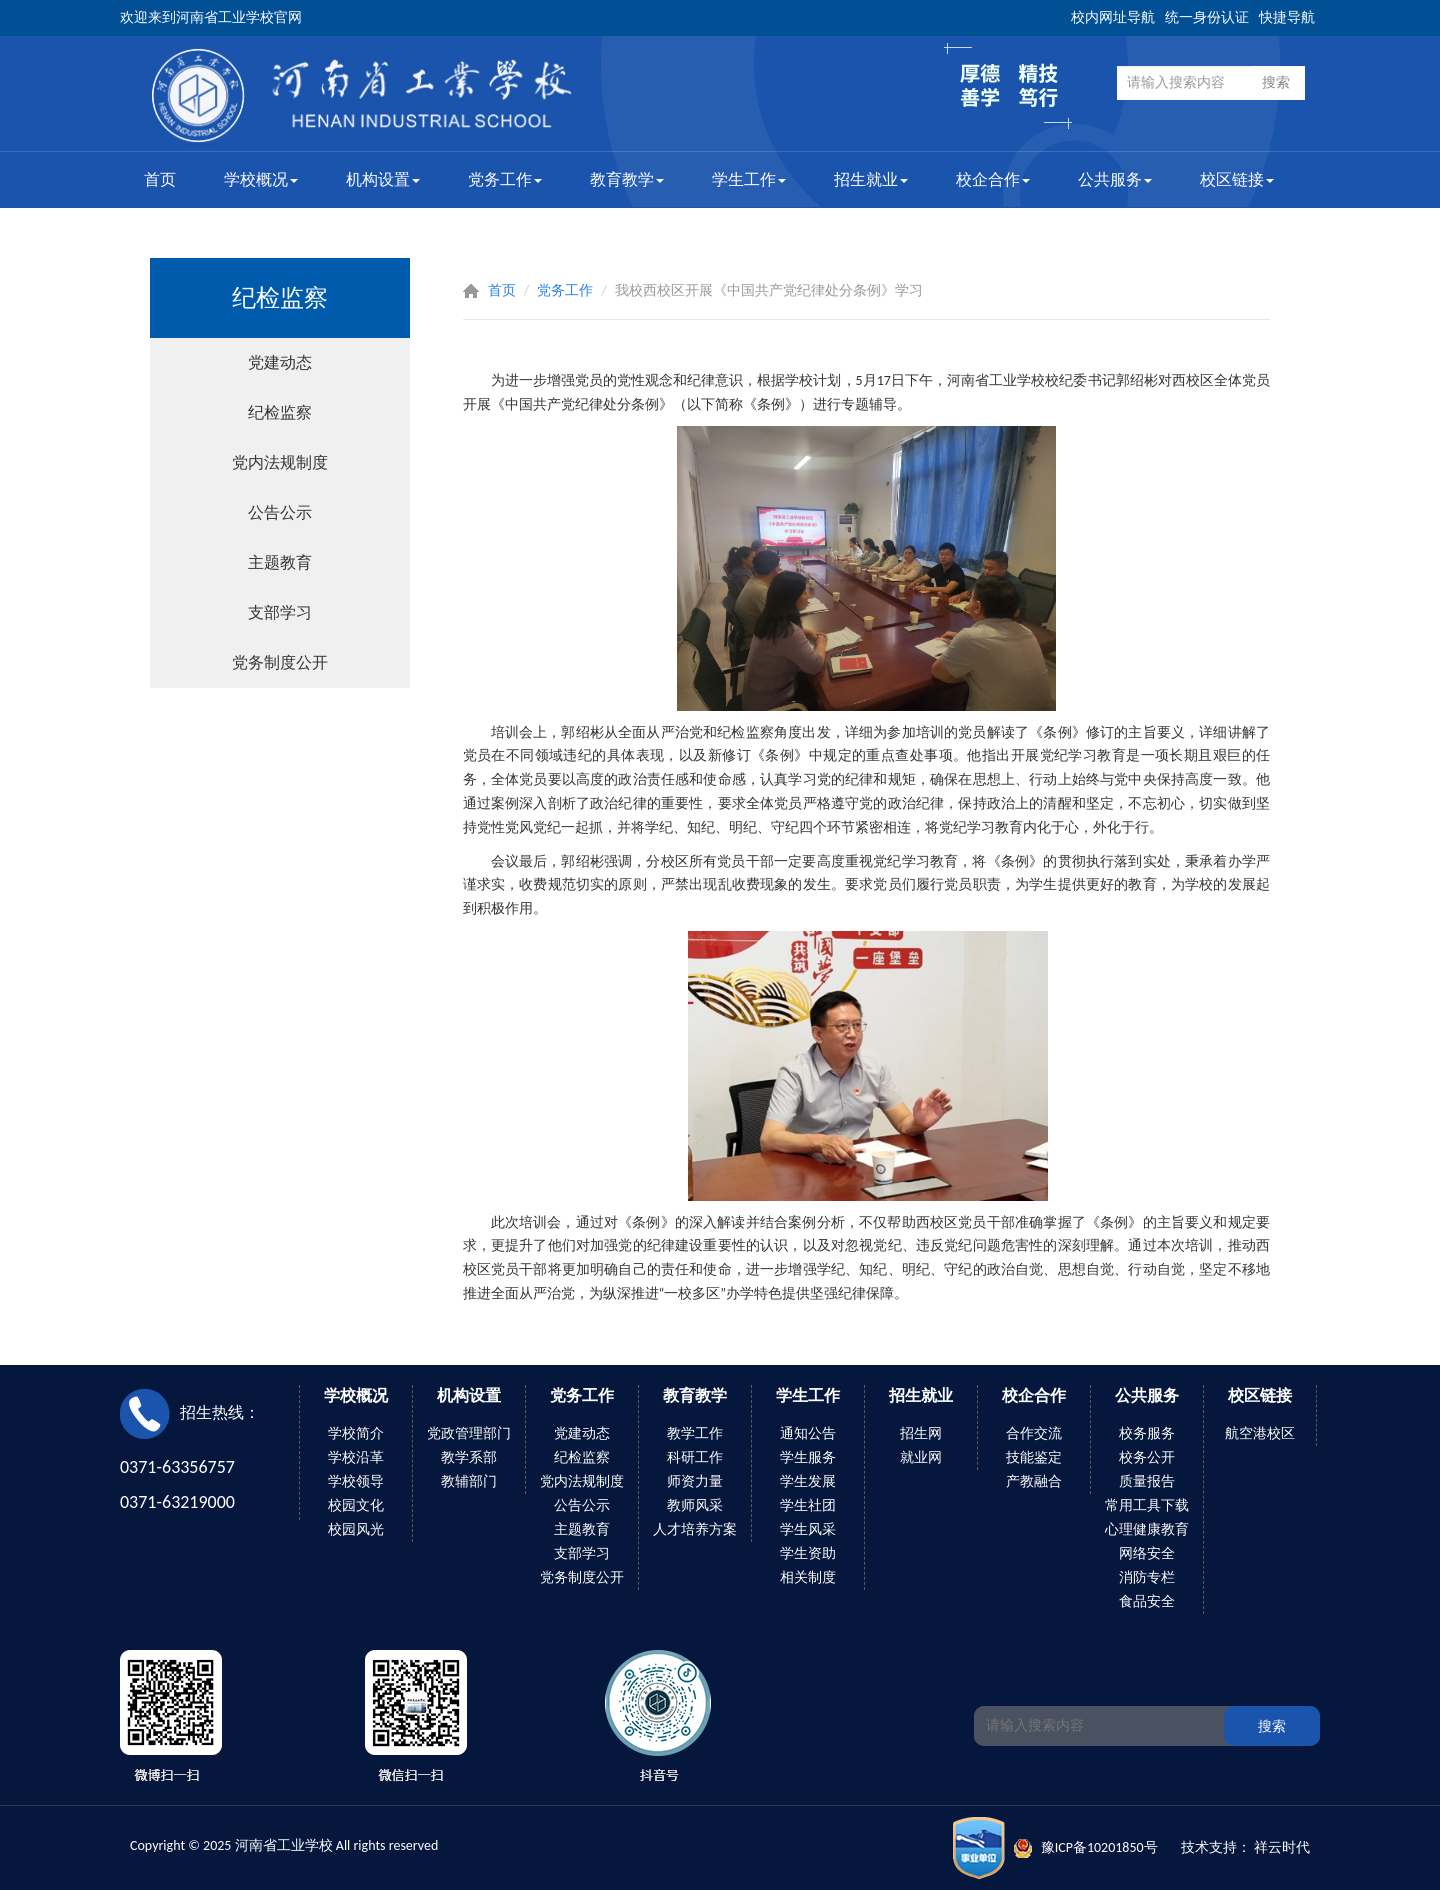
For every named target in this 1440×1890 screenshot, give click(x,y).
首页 (160, 179)
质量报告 (1147, 1481)
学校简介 (356, 1433)
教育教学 (627, 179)
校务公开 (1147, 1457)
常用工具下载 (1147, 1505)
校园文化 (356, 1505)
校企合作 (993, 179)
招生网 (921, 1433)
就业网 (921, 1457)
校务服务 (1147, 1433)
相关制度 (808, 1577)
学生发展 (808, 1481)
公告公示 (280, 512)
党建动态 (280, 362)
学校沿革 (356, 1457)
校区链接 (1237, 179)
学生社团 (808, 1505)
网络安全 (1147, 1553)
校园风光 (356, 1529)
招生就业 (871, 179)
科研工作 (695, 1457)
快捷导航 (1287, 17)
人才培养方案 (695, 1529)
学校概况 (261, 179)
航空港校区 (1260, 1433)
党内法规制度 (280, 462)
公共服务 (1115, 179)
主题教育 (280, 562)
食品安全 (1147, 1601)
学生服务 (808, 1457)
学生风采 (808, 1529)
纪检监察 (280, 412)
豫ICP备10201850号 (1099, 1847)
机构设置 (383, 179)
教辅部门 (469, 1481)
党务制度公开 (280, 662)
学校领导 (356, 1481)
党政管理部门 (469, 1433)
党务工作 (505, 179)
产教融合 (1034, 1481)
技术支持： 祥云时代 (1245, 1847)
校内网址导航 (1113, 17)
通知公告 (808, 1433)
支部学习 (280, 612)
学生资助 (808, 1553)
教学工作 (695, 1433)
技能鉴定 (1034, 1457)
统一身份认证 (1207, 17)
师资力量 (695, 1481)
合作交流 (1034, 1433)
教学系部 (469, 1457)
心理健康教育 (1147, 1529)
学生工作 (749, 179)
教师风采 (695, 1505)
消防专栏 (1147, 1577)
